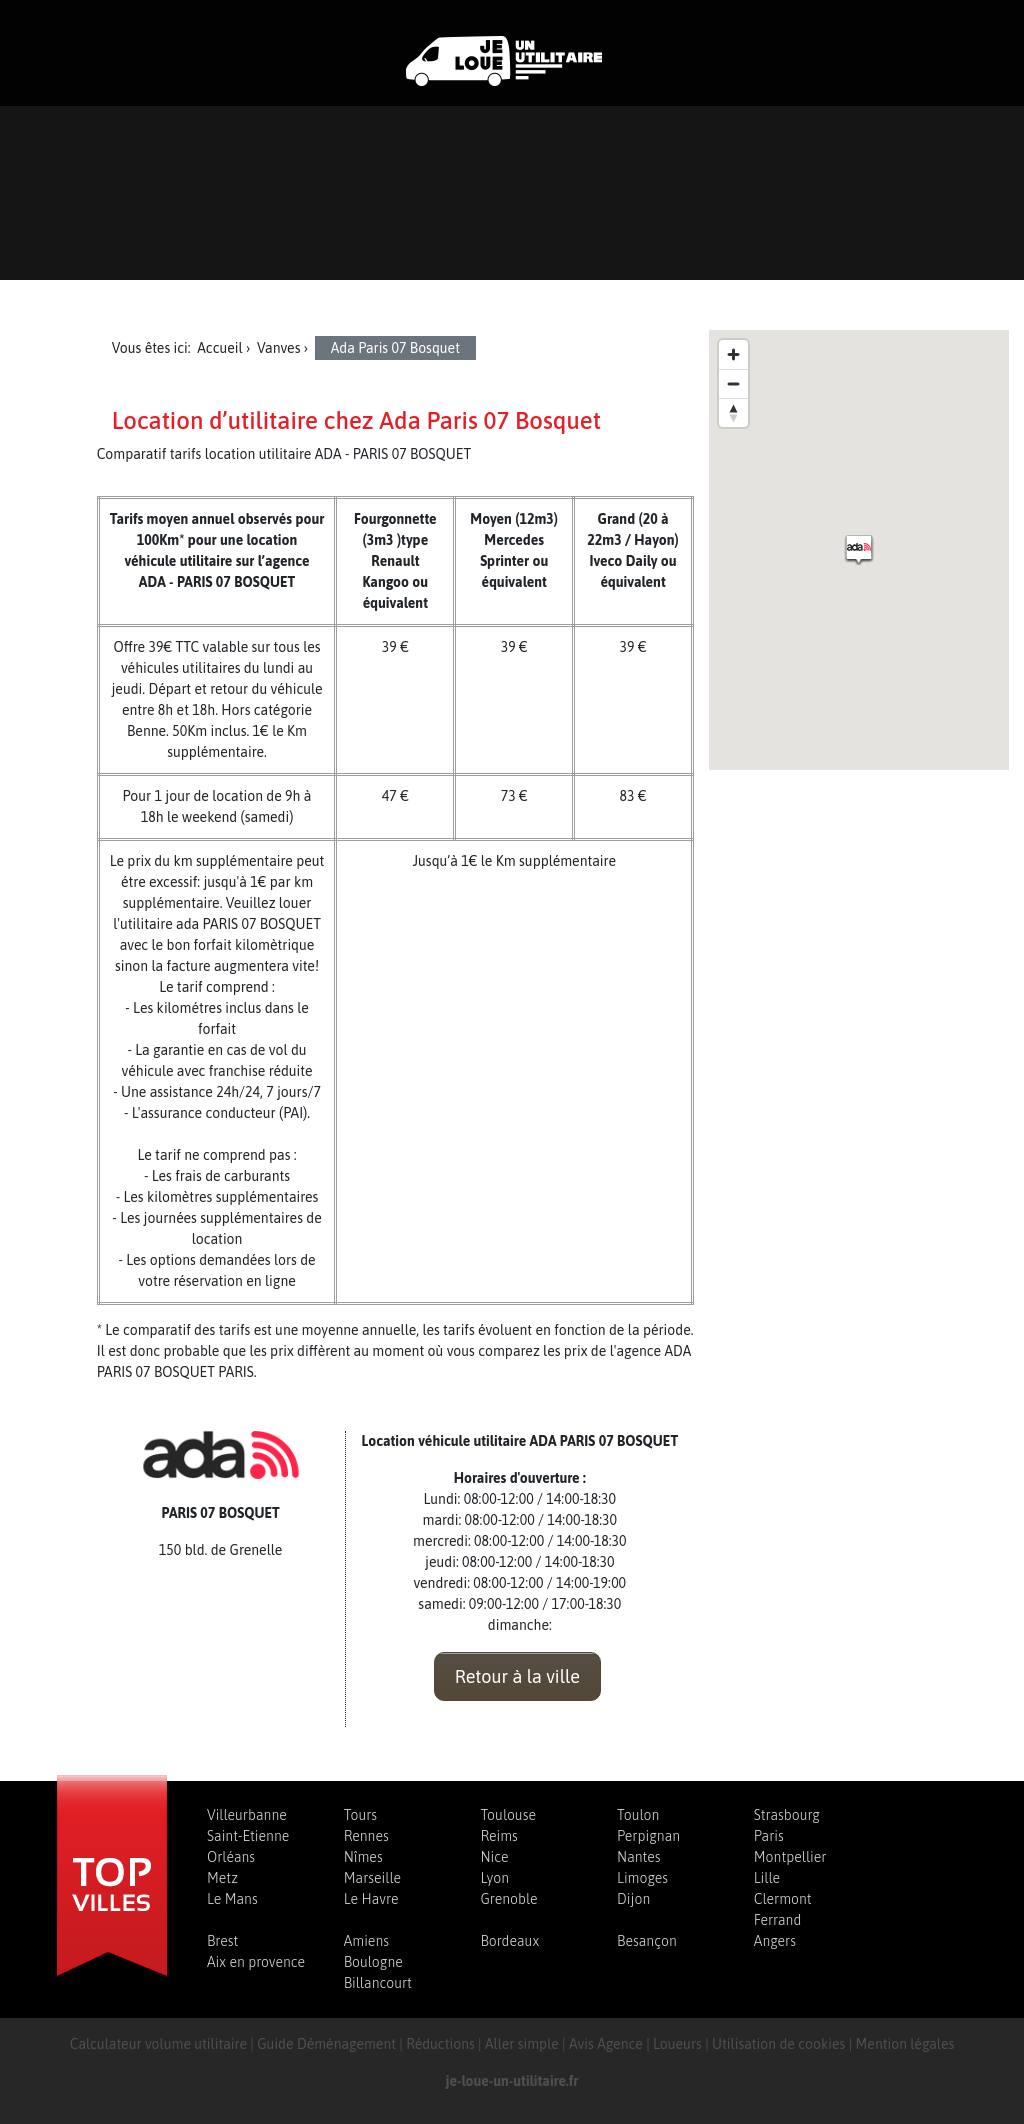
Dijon (633, 1899)
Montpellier (790, 1857)
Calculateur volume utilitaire (158, 2044)
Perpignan (648, 1836)
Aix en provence (256, 1962)
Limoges (642, 1878)
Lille (767, 1878)
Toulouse (508, 1815)
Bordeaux (509, 1941)
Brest (222, 1941)
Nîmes (363, 1857)
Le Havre (371, 1899)
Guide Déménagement (326, 2044)
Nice (494, 1857)
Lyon (494, 1878)
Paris (769, 1836)
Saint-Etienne (248, 1836)
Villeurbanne (247, 1815)
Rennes (366, 1836)
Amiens (366, 1941)
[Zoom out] (733, 383)
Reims (498, 1836)
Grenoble (508, 1899)
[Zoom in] (733, 354)
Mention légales (905, 2044)
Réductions (440, 2044)
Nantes (638, 1857)
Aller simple (522, 2044)
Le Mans (232, 1899)
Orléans (231, 1857)
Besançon (647, 1941)
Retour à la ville (517, 1676)
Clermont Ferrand (783, 1909)
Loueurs (677, 2044)
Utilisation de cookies (778, 2044)
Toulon (638, 1815)
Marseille (372, 1878)
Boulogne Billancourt (378, 1972)
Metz (222, 1878)
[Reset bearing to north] (733, 412)
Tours (360, 1815)
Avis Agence (606, 2044)
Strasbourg (787, 1815)
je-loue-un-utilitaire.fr (512, 2081)
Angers (775, 1941)
